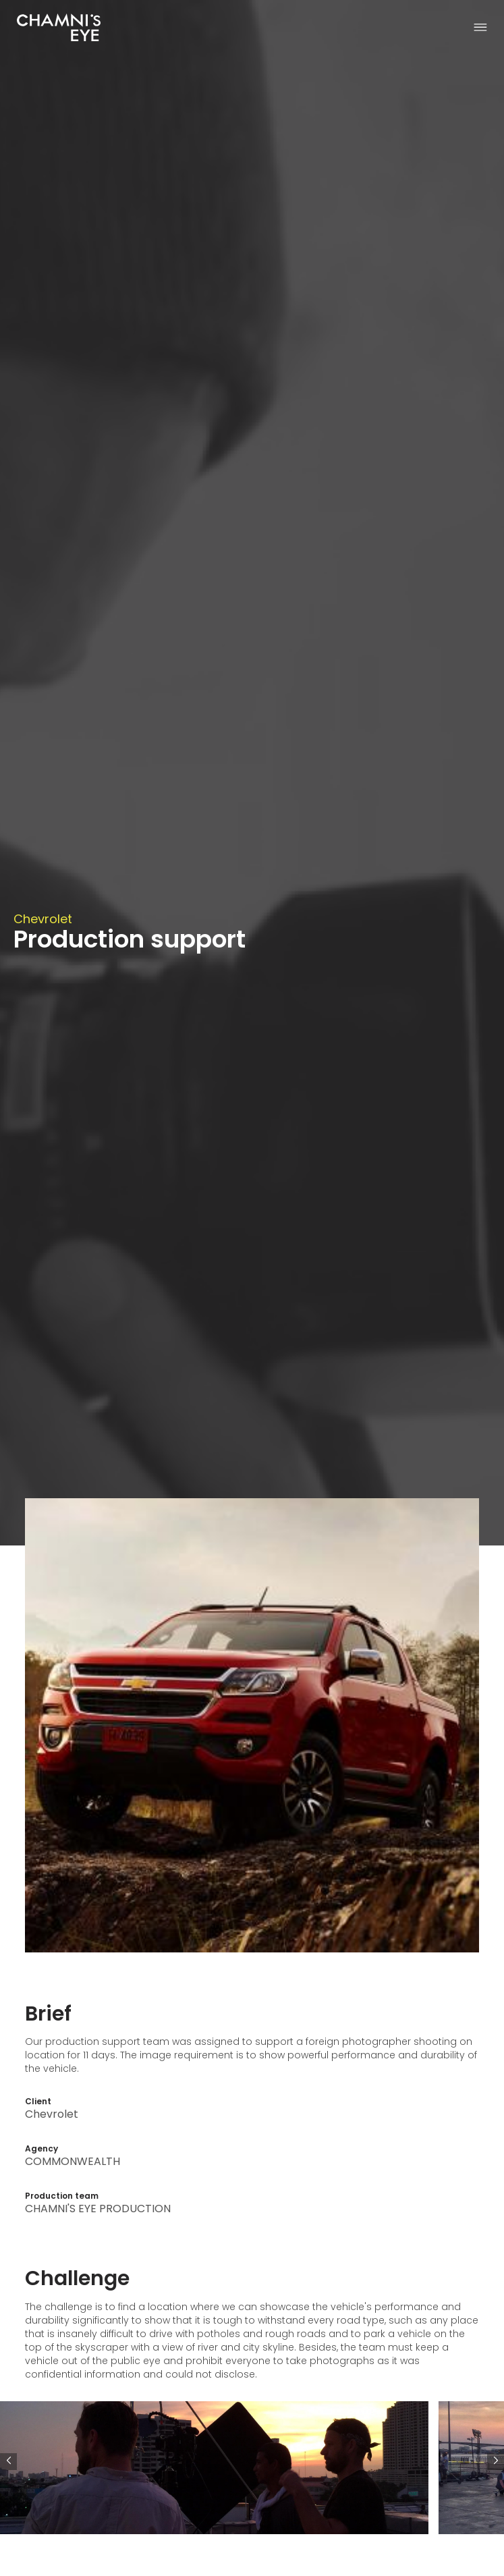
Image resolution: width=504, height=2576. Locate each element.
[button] (495, 2461)
